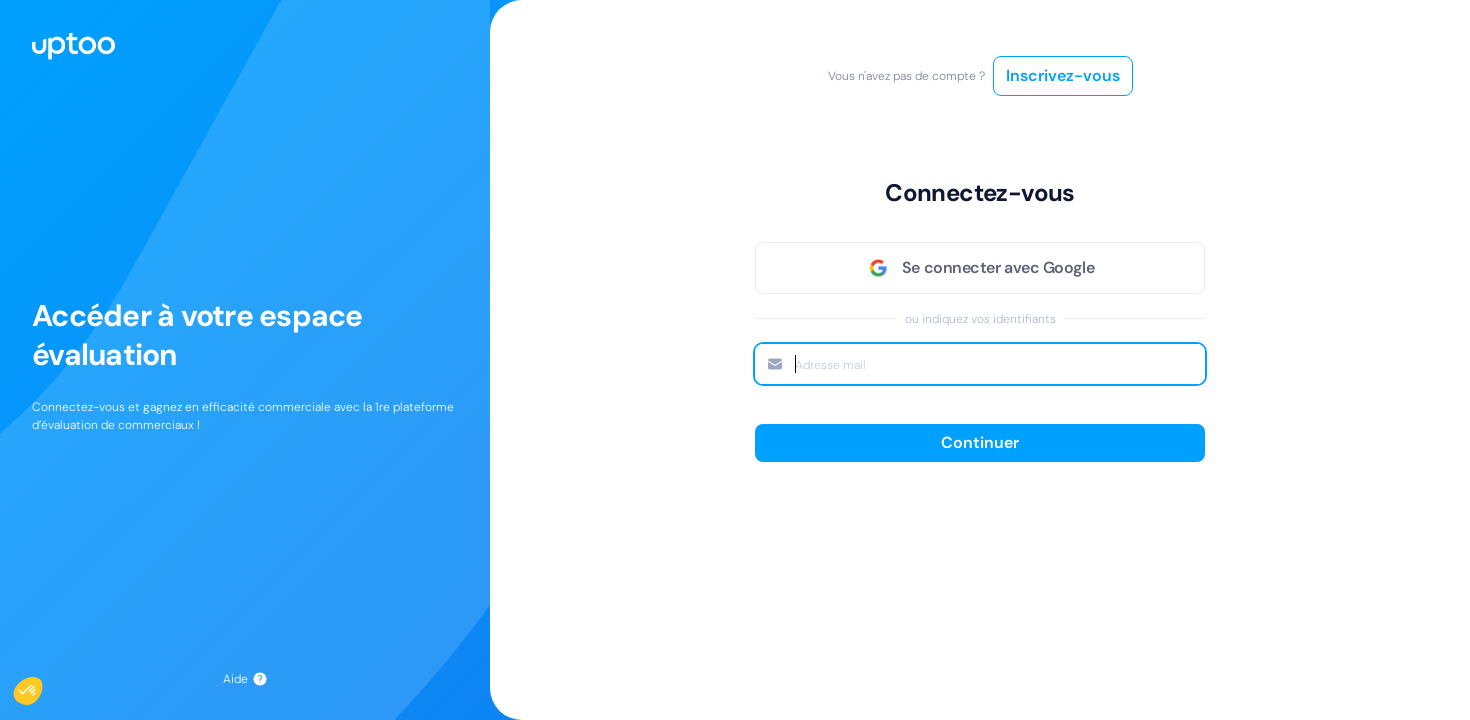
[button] (42, 686)
